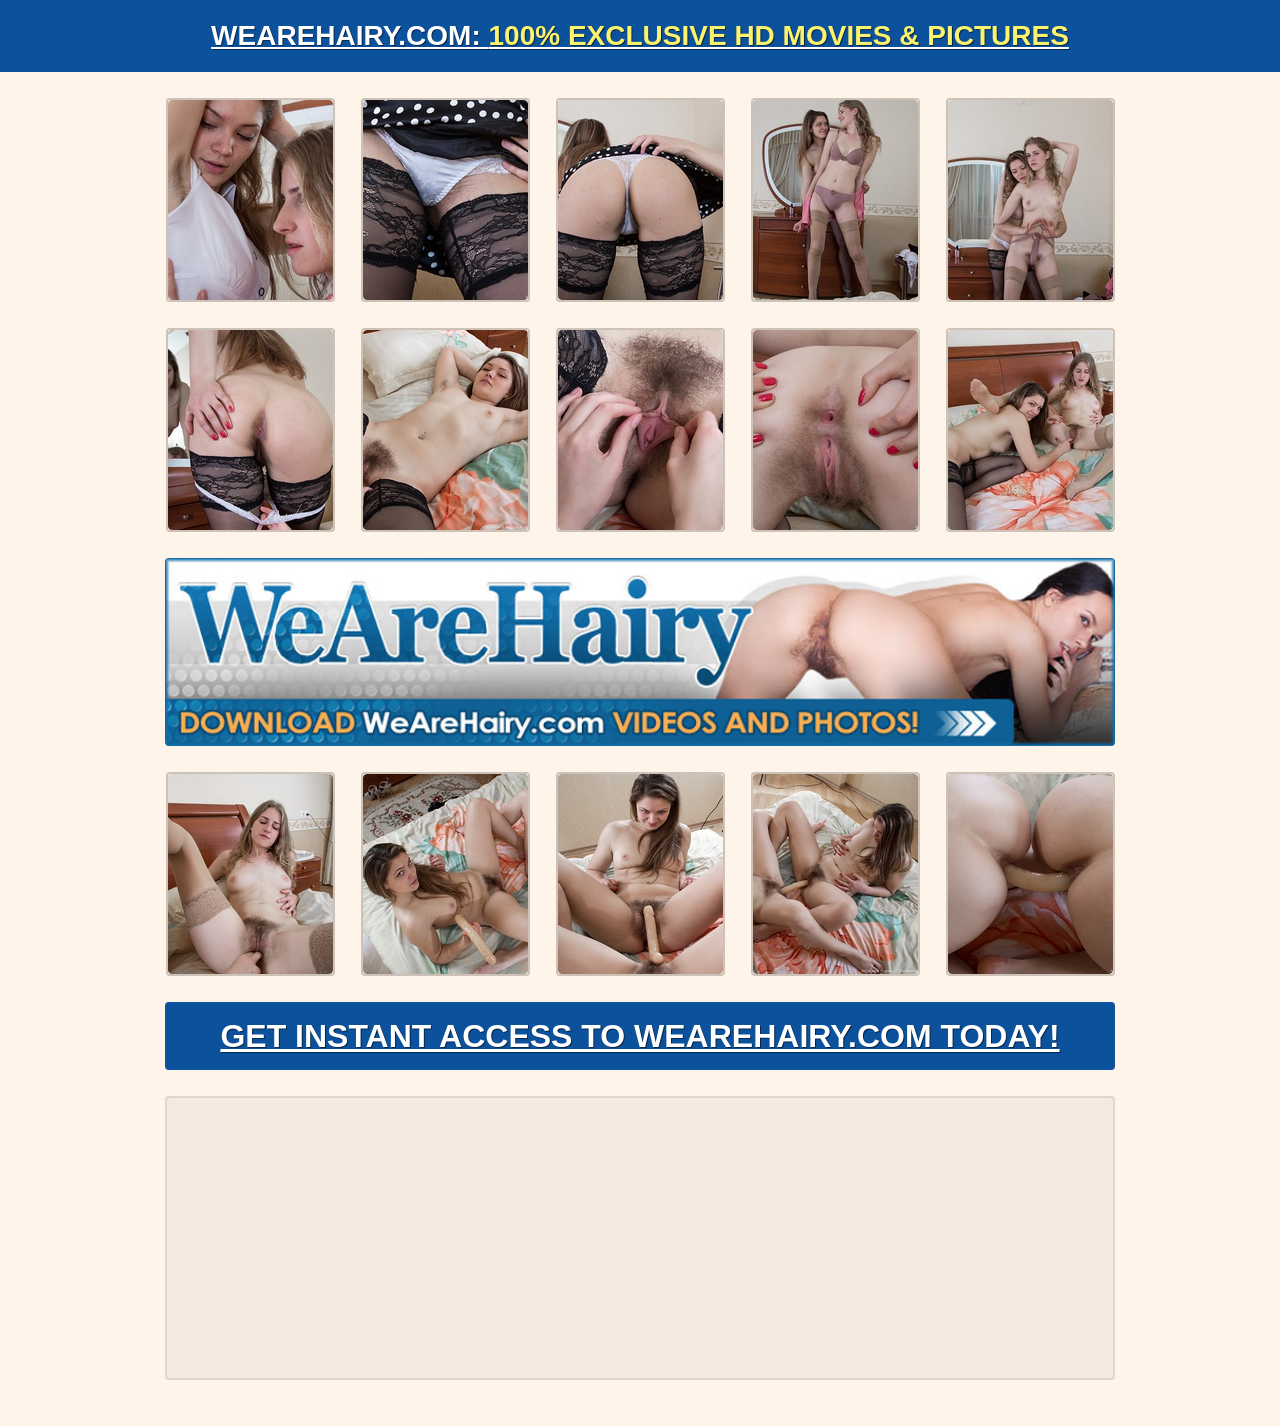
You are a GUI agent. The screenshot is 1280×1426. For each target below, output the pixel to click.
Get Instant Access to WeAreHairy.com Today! (639, 1036)
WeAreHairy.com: (640, 35)
